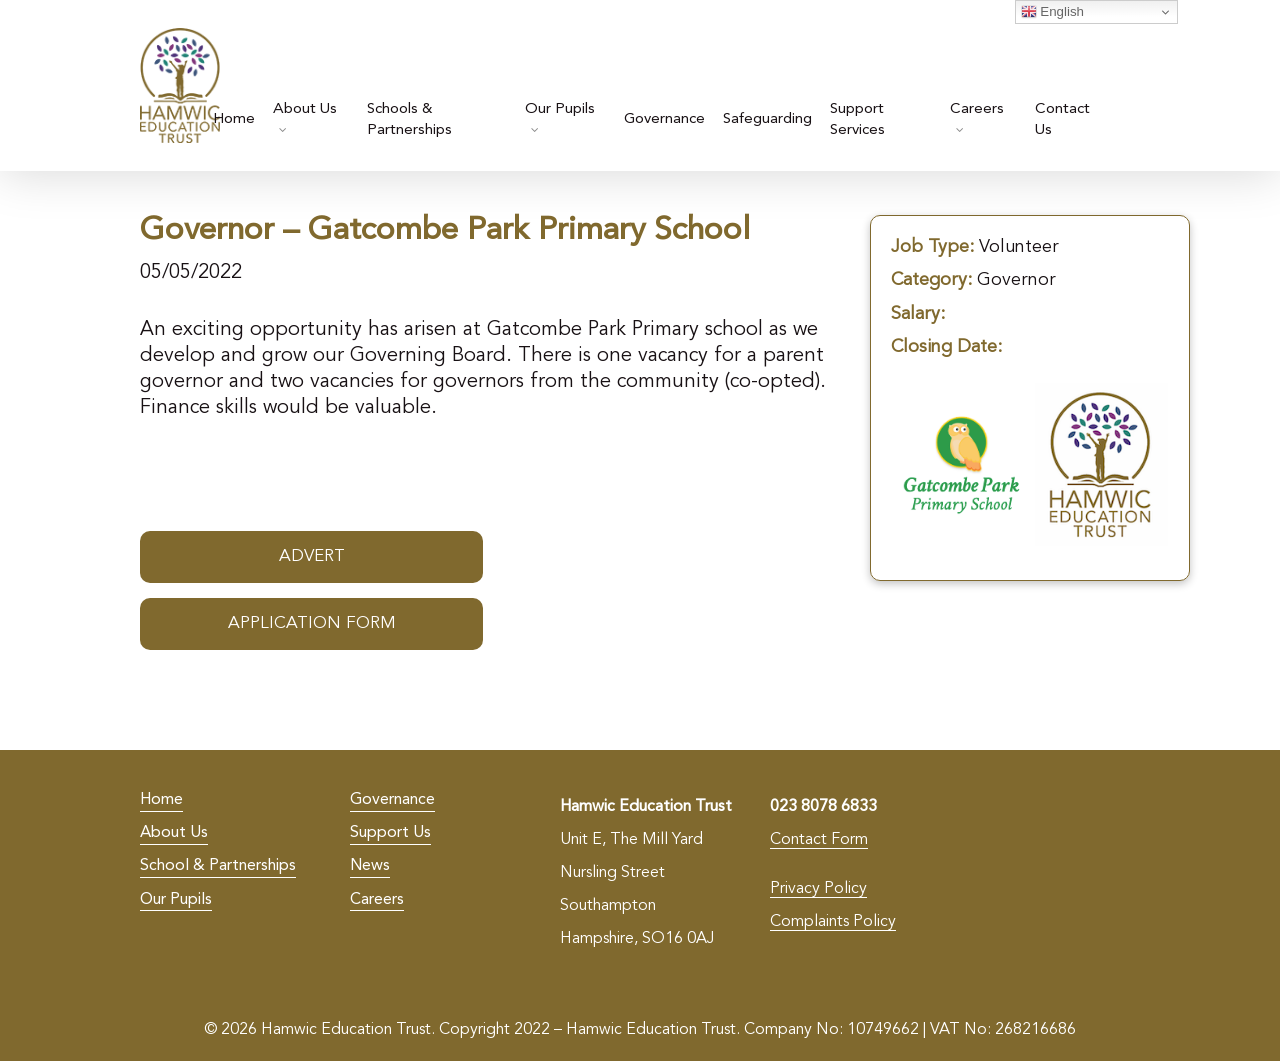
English (1052, 12)
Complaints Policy (833, 922)
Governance (392, 800)
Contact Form (819, 840)
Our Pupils (176, 900)
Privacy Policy (818, 889)
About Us (174, 833)
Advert (312, 556)
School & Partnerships (218, 866)
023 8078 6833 (823, 807)
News (370, 866)
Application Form (312, 623)
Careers (377, 900)
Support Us (390, 833)
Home (161, 800)
